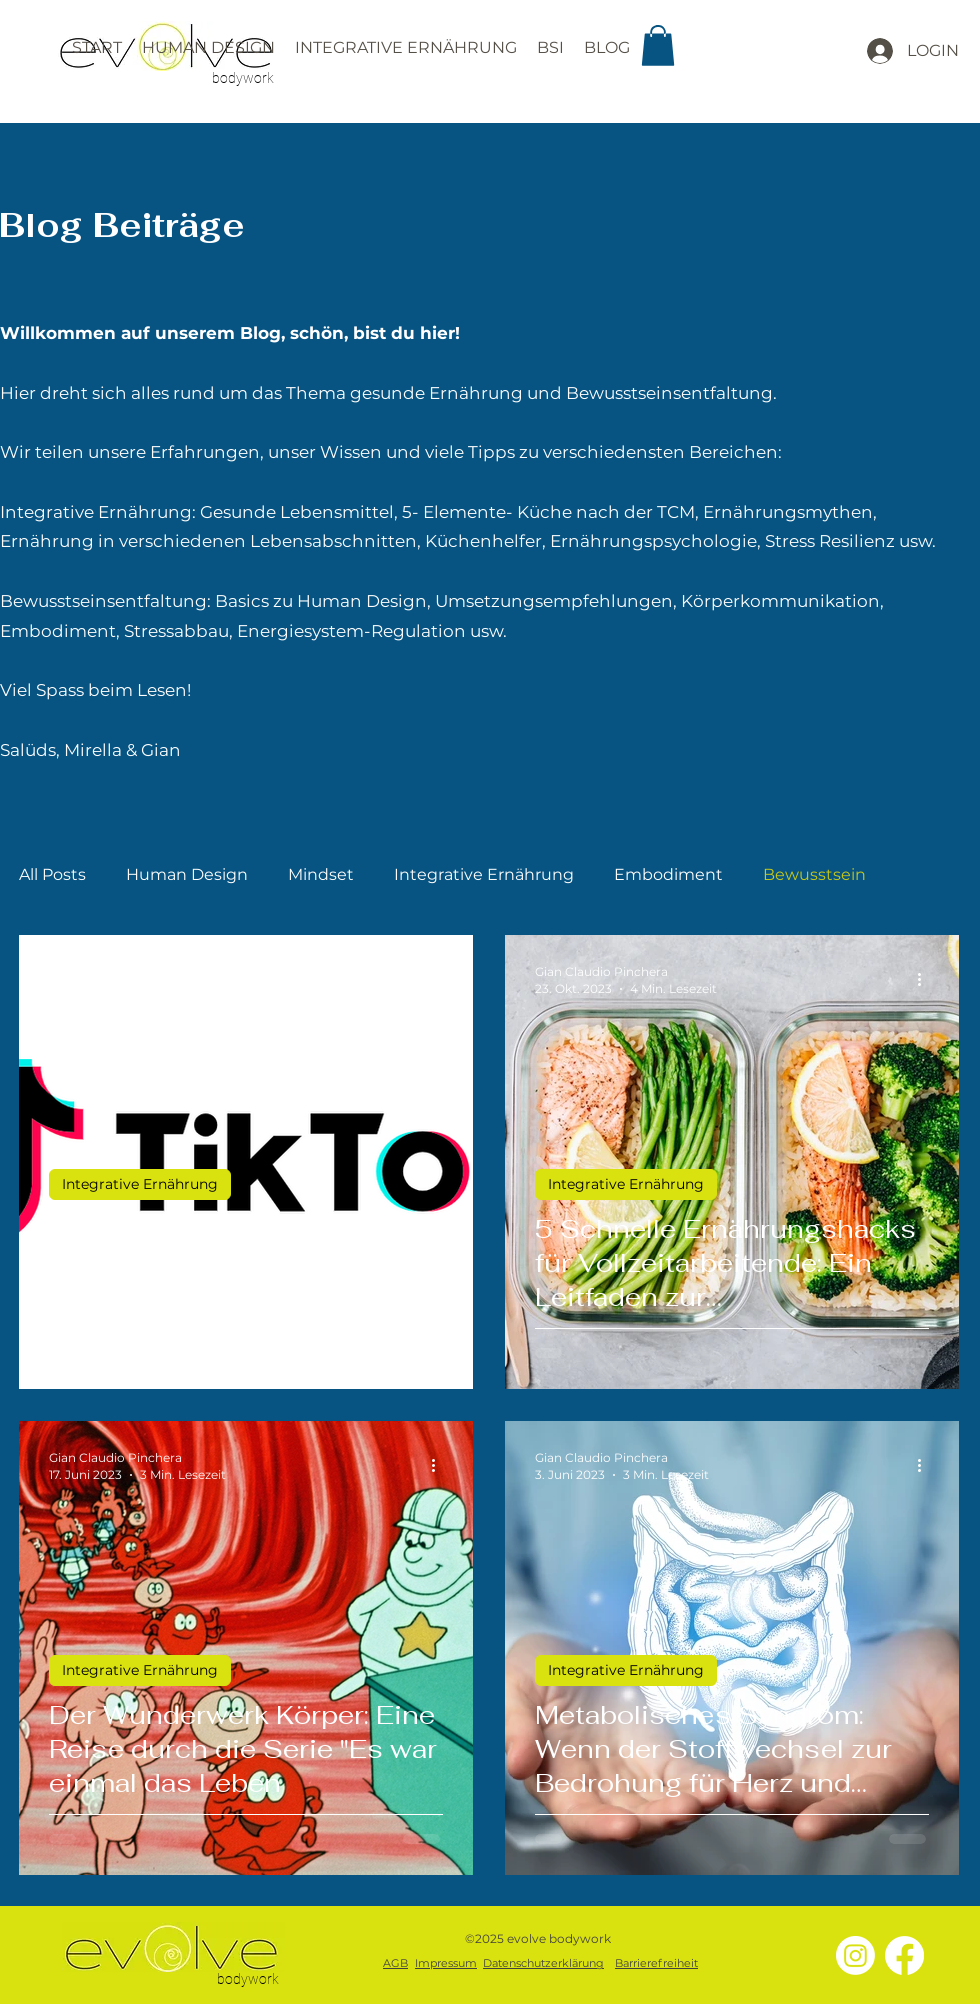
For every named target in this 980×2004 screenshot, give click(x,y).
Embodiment (668, 874)
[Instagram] (855, 1955)
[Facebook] (904, 1955)
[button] (658, 45)
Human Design (187, 874)
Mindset (321, 874)
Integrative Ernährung (484, 874)
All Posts (52, 874)
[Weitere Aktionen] (440, 979)
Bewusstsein (814, 874)
